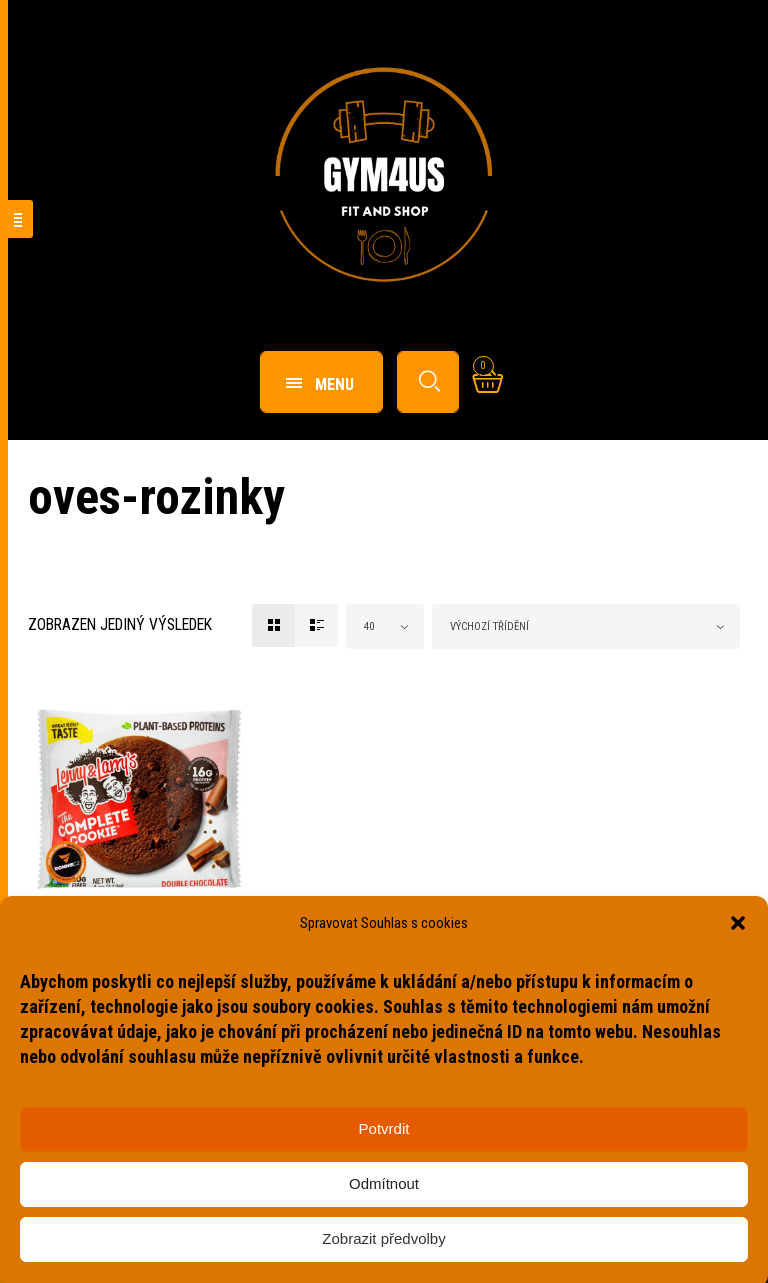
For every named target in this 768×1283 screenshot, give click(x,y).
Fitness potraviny (91, 924)
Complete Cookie (104, 946)
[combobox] (385, 626)
